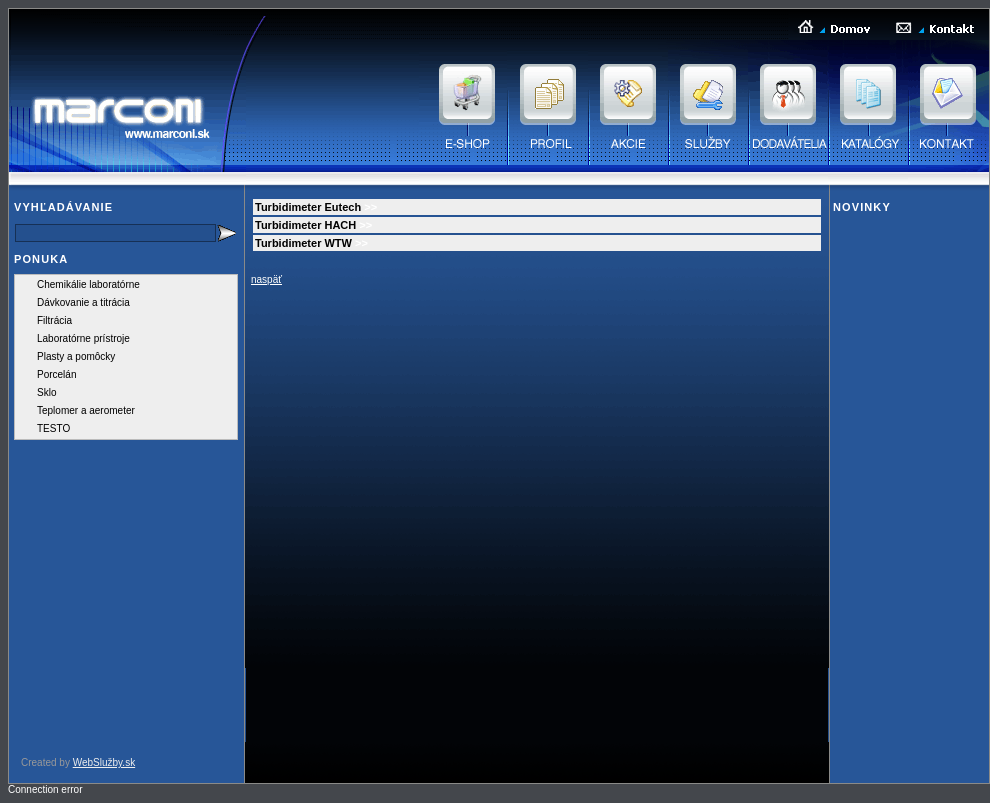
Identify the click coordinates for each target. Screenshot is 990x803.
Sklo (46, 392)
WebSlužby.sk (104, 762)
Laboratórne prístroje (83, 338)
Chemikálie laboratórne (88, 284)
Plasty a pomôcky (76, 356)
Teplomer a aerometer (86, 410)
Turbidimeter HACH (305, 225)
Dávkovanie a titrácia (83, 302)
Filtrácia (54, 320)
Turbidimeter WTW (303, 243)
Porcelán (56, 374)
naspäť (266, 279)
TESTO (53, 428)
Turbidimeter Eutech (308, 207)
